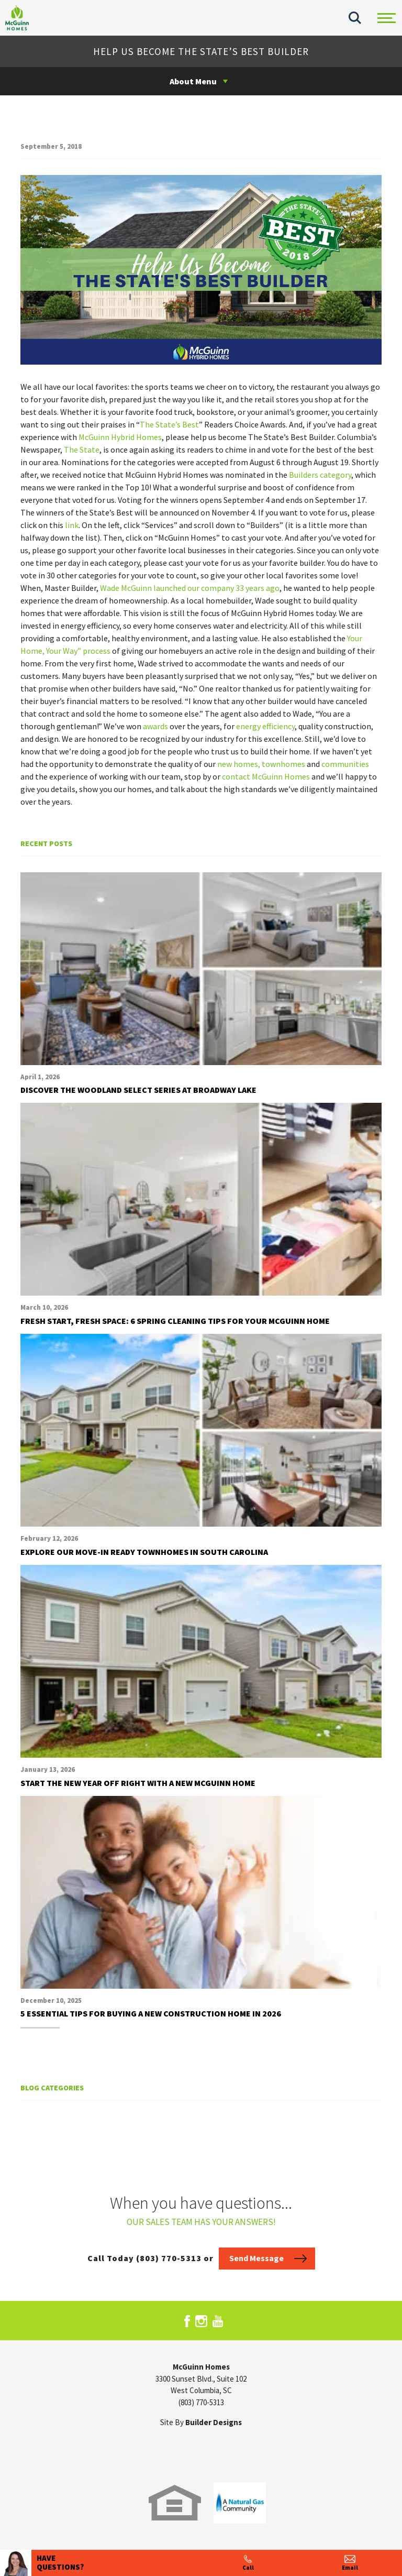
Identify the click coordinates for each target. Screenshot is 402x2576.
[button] (355, 18)
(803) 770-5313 (201, 2402)
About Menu (193, 81)
